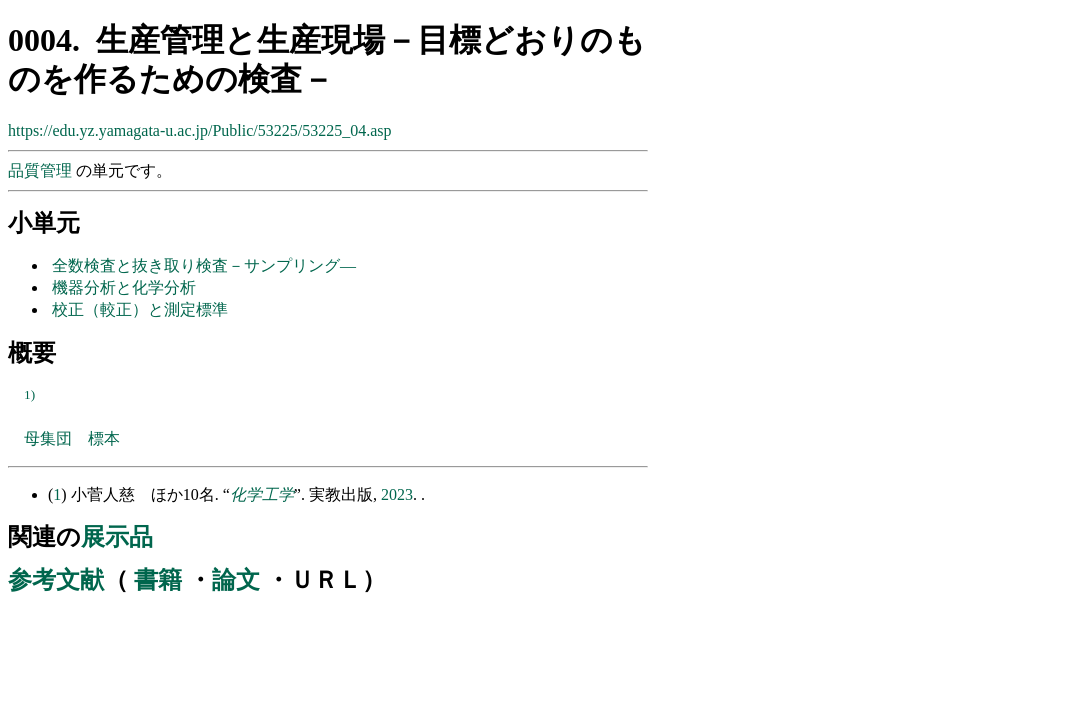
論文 (236, 580)
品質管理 (42, 170)
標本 (104, 438)
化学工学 (262, 494)
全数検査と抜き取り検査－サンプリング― (204, 265)
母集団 (48, 438)
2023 (397, 494)
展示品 (117, 537)
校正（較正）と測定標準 (140, 309)
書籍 (158, 580)
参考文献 (56, 580)
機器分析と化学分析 (124, 287)
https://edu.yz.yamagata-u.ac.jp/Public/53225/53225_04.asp (199, 130)
